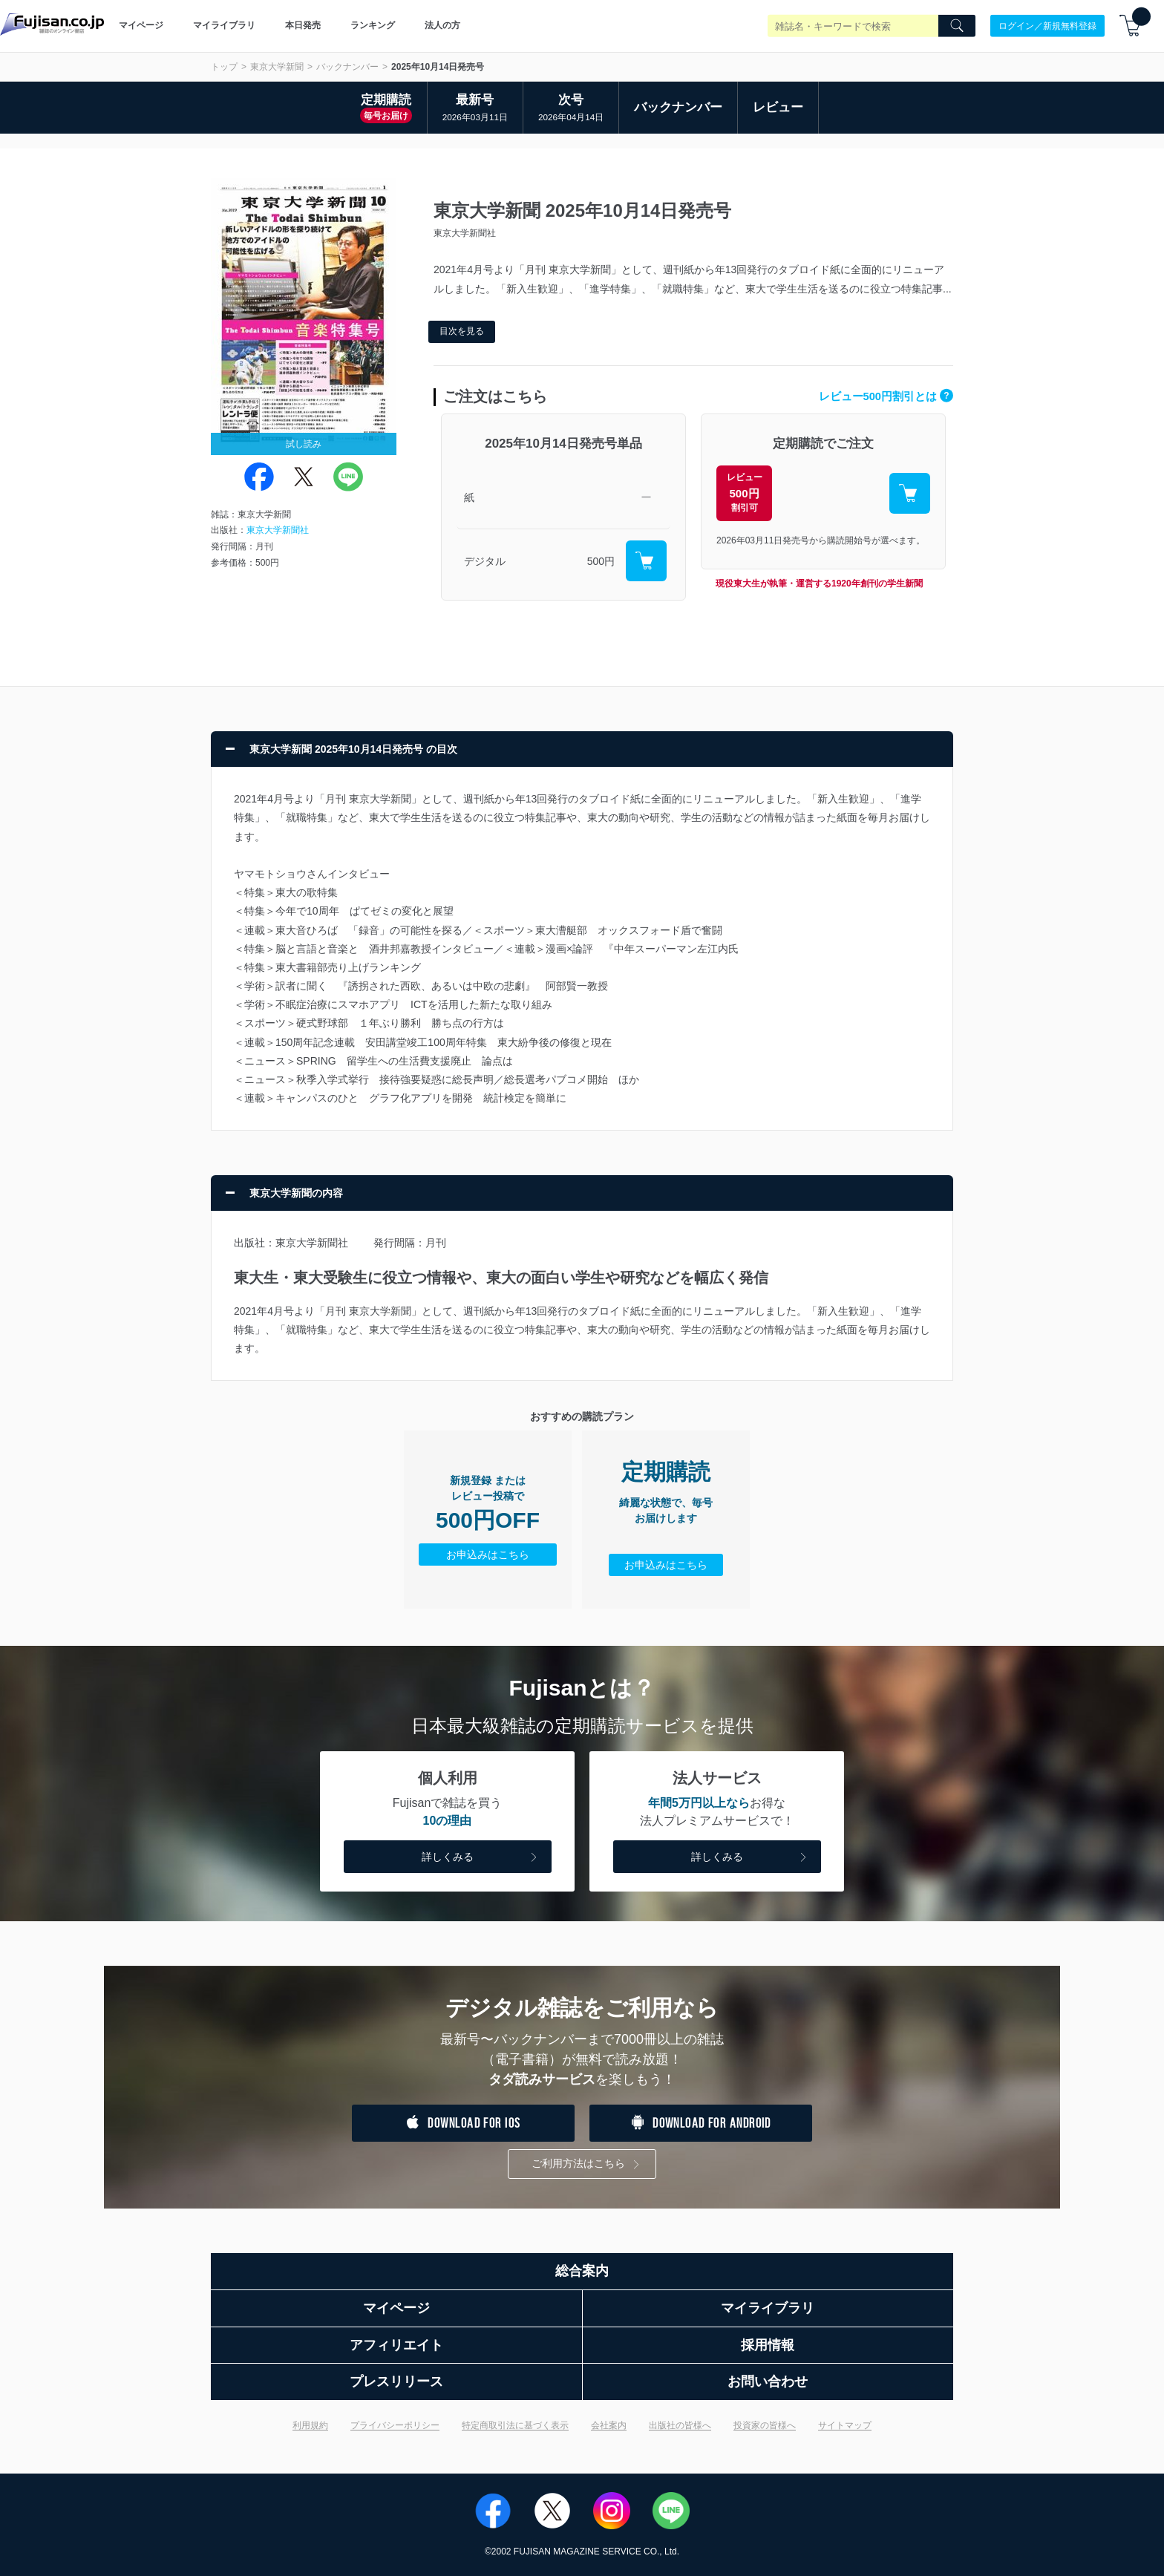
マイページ (141, 25)
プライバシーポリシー (394, 2425)
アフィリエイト (396, 2345)
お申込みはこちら (487, 1554)
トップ (224, 67)
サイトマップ (845, 2425)
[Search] (956, 26)
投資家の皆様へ (764, 2425)
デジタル (485, 561)
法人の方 (442, 25)
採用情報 (767, 2345)
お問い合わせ (768, 2381)
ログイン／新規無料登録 (1047, 25)
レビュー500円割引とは (885, 396)
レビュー (778, 107)
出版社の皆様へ (680, 2425)
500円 (601, 561)
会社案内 (609, 2425)
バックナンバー (347, 67)
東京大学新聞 (277, 67)
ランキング (372, 25)
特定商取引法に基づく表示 (515, 2425)
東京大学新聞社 (277, 530)
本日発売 (303, 25)
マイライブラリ (224, 25)
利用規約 (310, 2425)
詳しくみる (481, 1858)
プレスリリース (396, 2381)
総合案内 (582, 2270)
